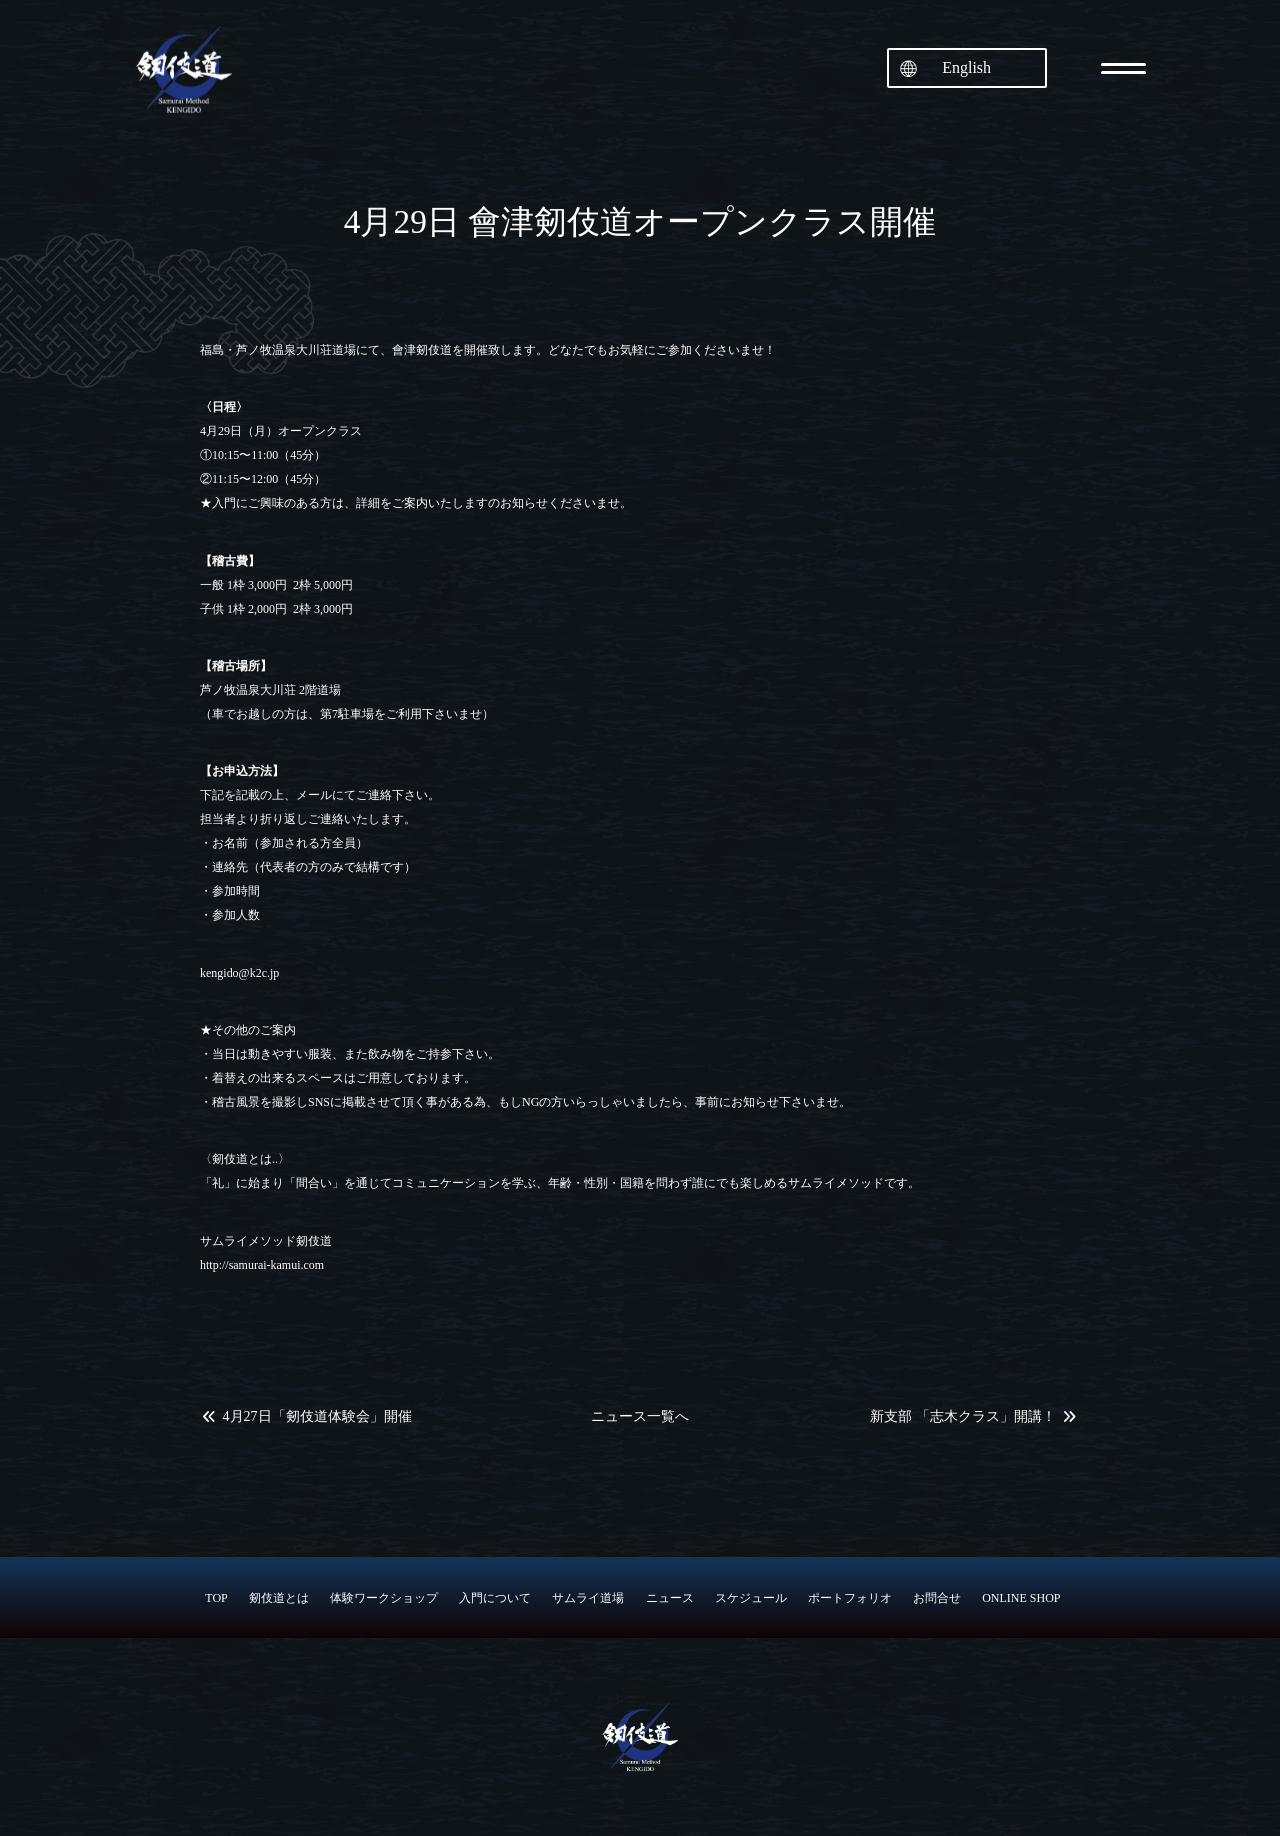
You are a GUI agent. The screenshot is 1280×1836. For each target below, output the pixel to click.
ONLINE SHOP (1021, 1598)
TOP (216, 1598)
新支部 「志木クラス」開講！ (963, 1417)
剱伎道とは (279, 1598)
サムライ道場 (588, 1598)
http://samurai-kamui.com (262, 1265)
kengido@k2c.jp (239, 973)
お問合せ (937, 1598)
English (966, 67)
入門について (495, 1598)
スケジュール (751, 1598)
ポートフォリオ (850, 1598)
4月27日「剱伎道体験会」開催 (317, 1417)
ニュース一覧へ (640, 1417)
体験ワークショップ (384, 1598)
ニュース (670, 1598)
